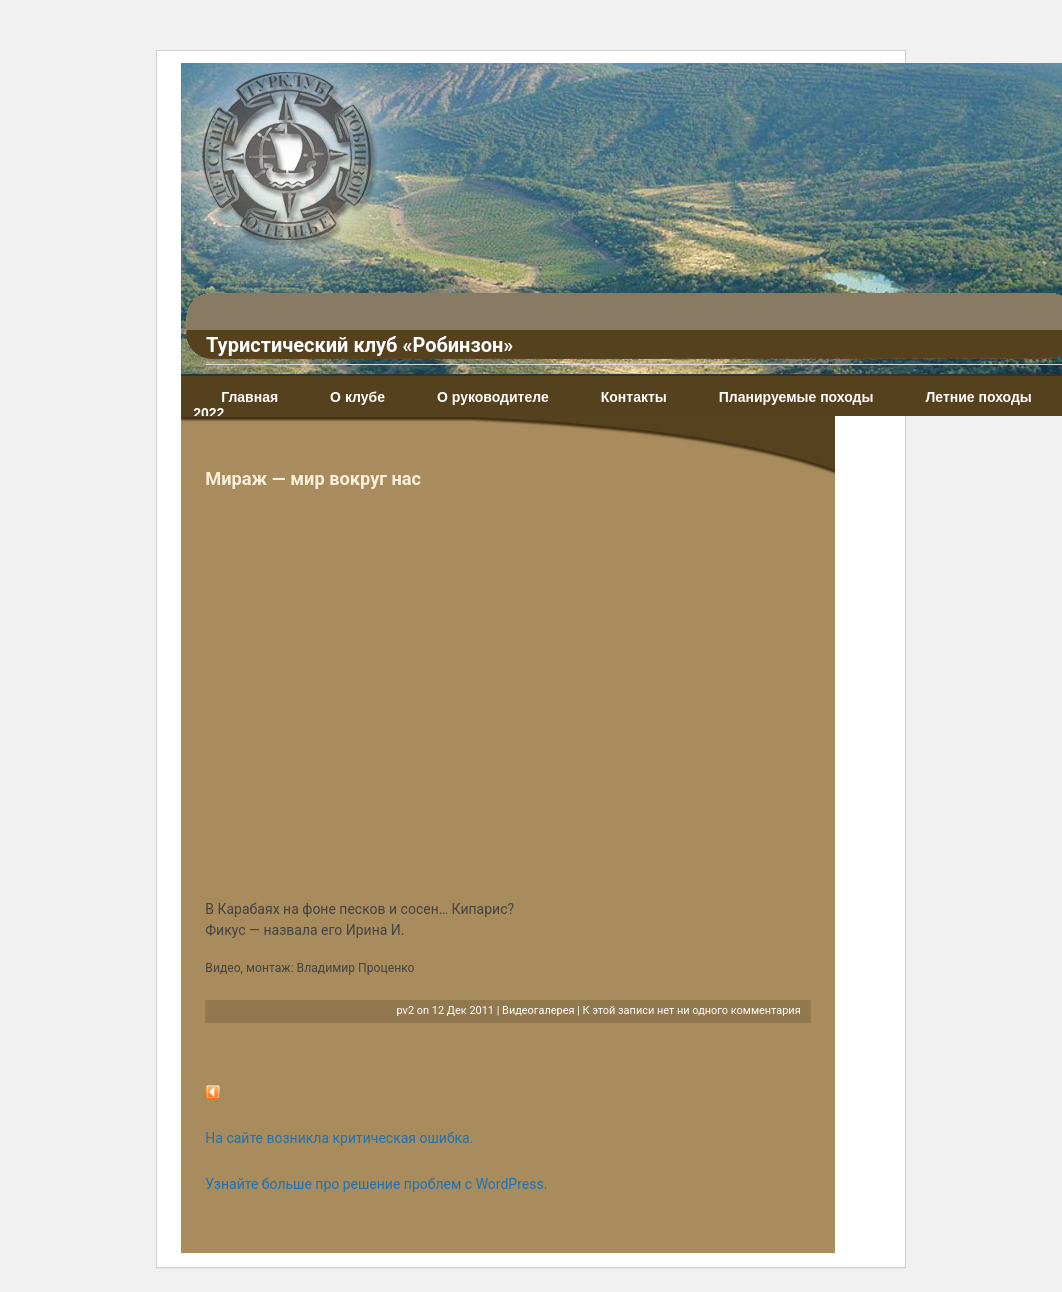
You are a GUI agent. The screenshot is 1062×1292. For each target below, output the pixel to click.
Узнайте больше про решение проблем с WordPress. (376, 1184)
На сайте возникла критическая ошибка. (339, 1138)
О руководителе (493, 397)
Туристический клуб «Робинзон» (359, 345)
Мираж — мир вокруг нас (313, 478)
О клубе (357, 397)
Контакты (634, 397)
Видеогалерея (538, 1010)
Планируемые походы (796, 397)
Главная (249, 397)
